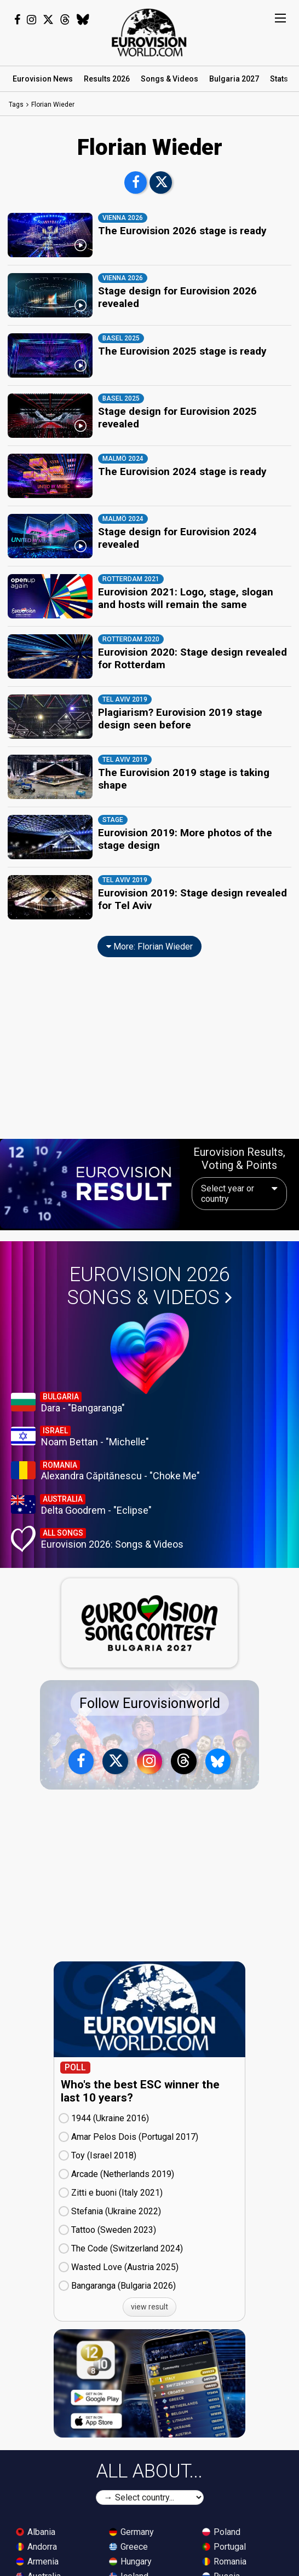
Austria (35, 2569)
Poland (221, 2510)
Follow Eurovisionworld (149, 1681)
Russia (221, 2554)
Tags (16, 104)
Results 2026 (107, 78)
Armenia (37, 2539)
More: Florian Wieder (149, 924)
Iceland (128, 2554)
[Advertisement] (149, 1032)
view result (149, 2284)
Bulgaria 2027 (234, 78)
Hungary (130, 2539)
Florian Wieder (52, 104)
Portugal (224, 2525)
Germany (131, 2510)
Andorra (36, 2525)
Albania (35, 2510)
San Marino (229, 2569)
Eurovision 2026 (149, 1264)
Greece (128, 2525)
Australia (38, 2554)
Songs (169, 78)
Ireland (128, 2569)
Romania (224, 2539)
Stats (279, 78)
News (43, 78)
